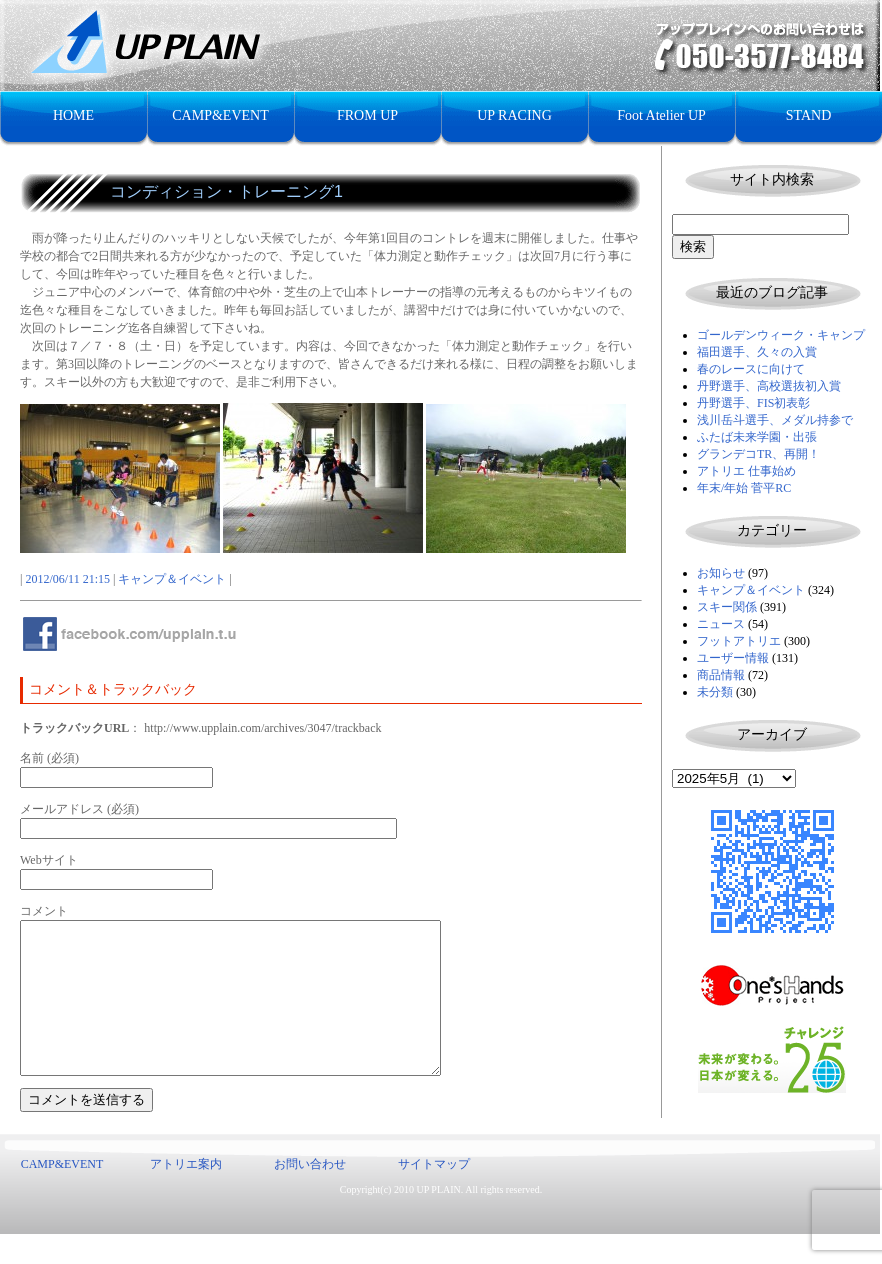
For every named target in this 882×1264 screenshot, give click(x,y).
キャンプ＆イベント (751, 590)
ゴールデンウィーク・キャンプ (781, 335)
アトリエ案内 (186, 1194)
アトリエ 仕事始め (746, 471)
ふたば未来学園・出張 (757, 437)
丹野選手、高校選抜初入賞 (769, 386)
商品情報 (721, 675)
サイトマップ (434, 1194)
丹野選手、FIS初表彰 (753, 403)
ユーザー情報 (733, 658)
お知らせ (721, 573)
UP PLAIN (438, 1219)
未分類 (715, 692)
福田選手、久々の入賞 (757, 352)
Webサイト (49, 860)
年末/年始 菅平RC (744, 488)
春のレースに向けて (751, 369)
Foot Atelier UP (661, 115)
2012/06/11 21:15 (67, 579)
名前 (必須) (49, 758)
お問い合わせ (310, 1194)
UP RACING (514, 115)
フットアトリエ (739, 641)
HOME (73, 115)
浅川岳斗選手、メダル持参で (775, 420)
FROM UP (367, 115)
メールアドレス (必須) (79, 809)
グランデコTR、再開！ (758, 454)
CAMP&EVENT (220, 115)
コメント (44, 911)
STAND (809, 115)
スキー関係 (727, 607)
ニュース (721, 624)
